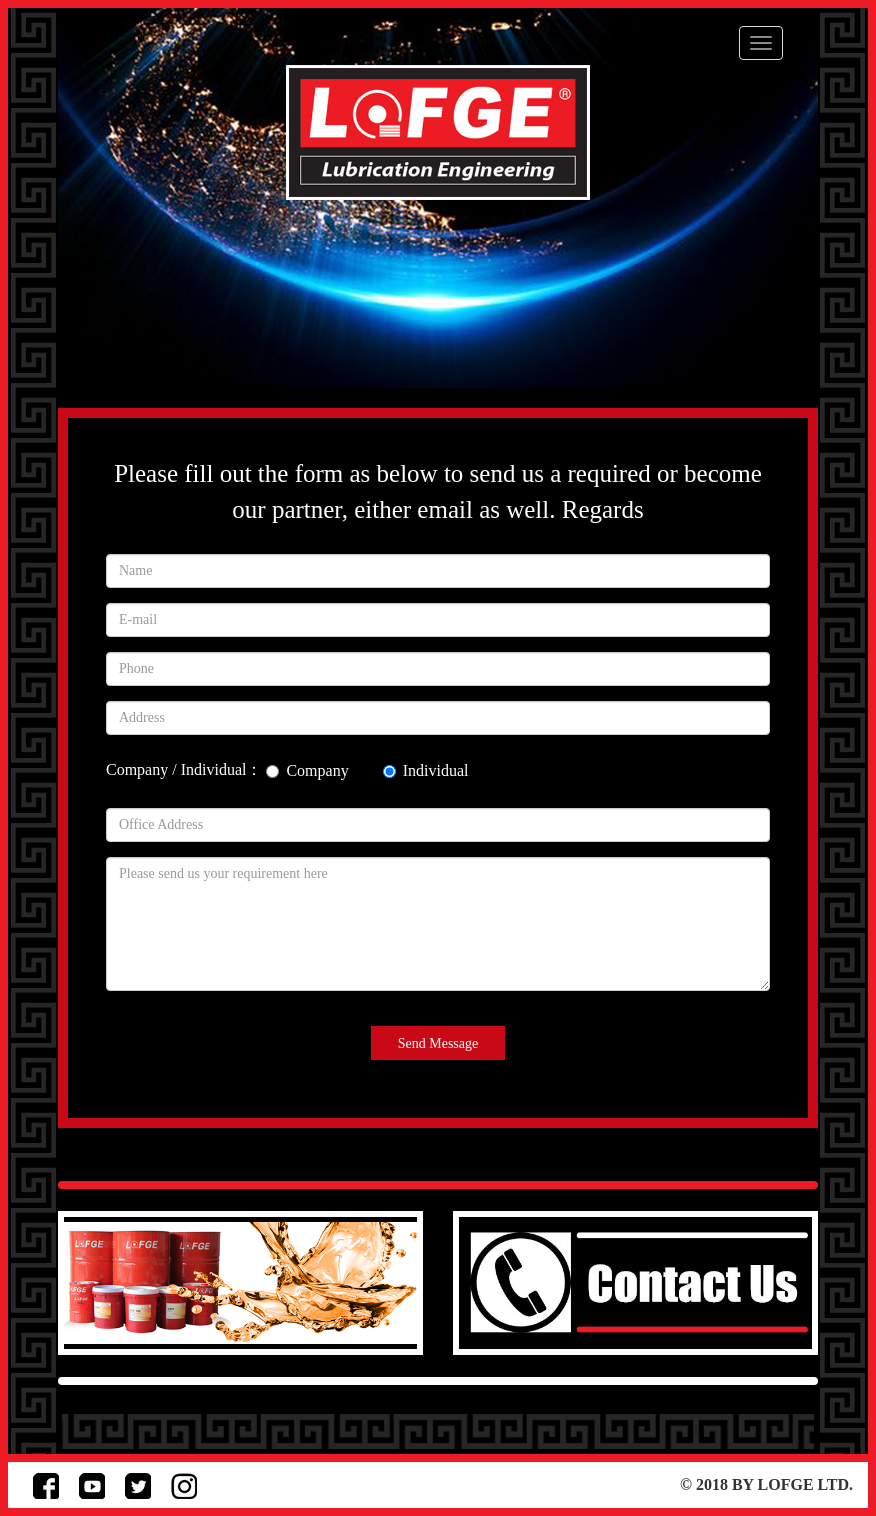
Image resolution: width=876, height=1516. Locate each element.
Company (307, 770)
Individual (426, 770)
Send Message (438, 1043)
